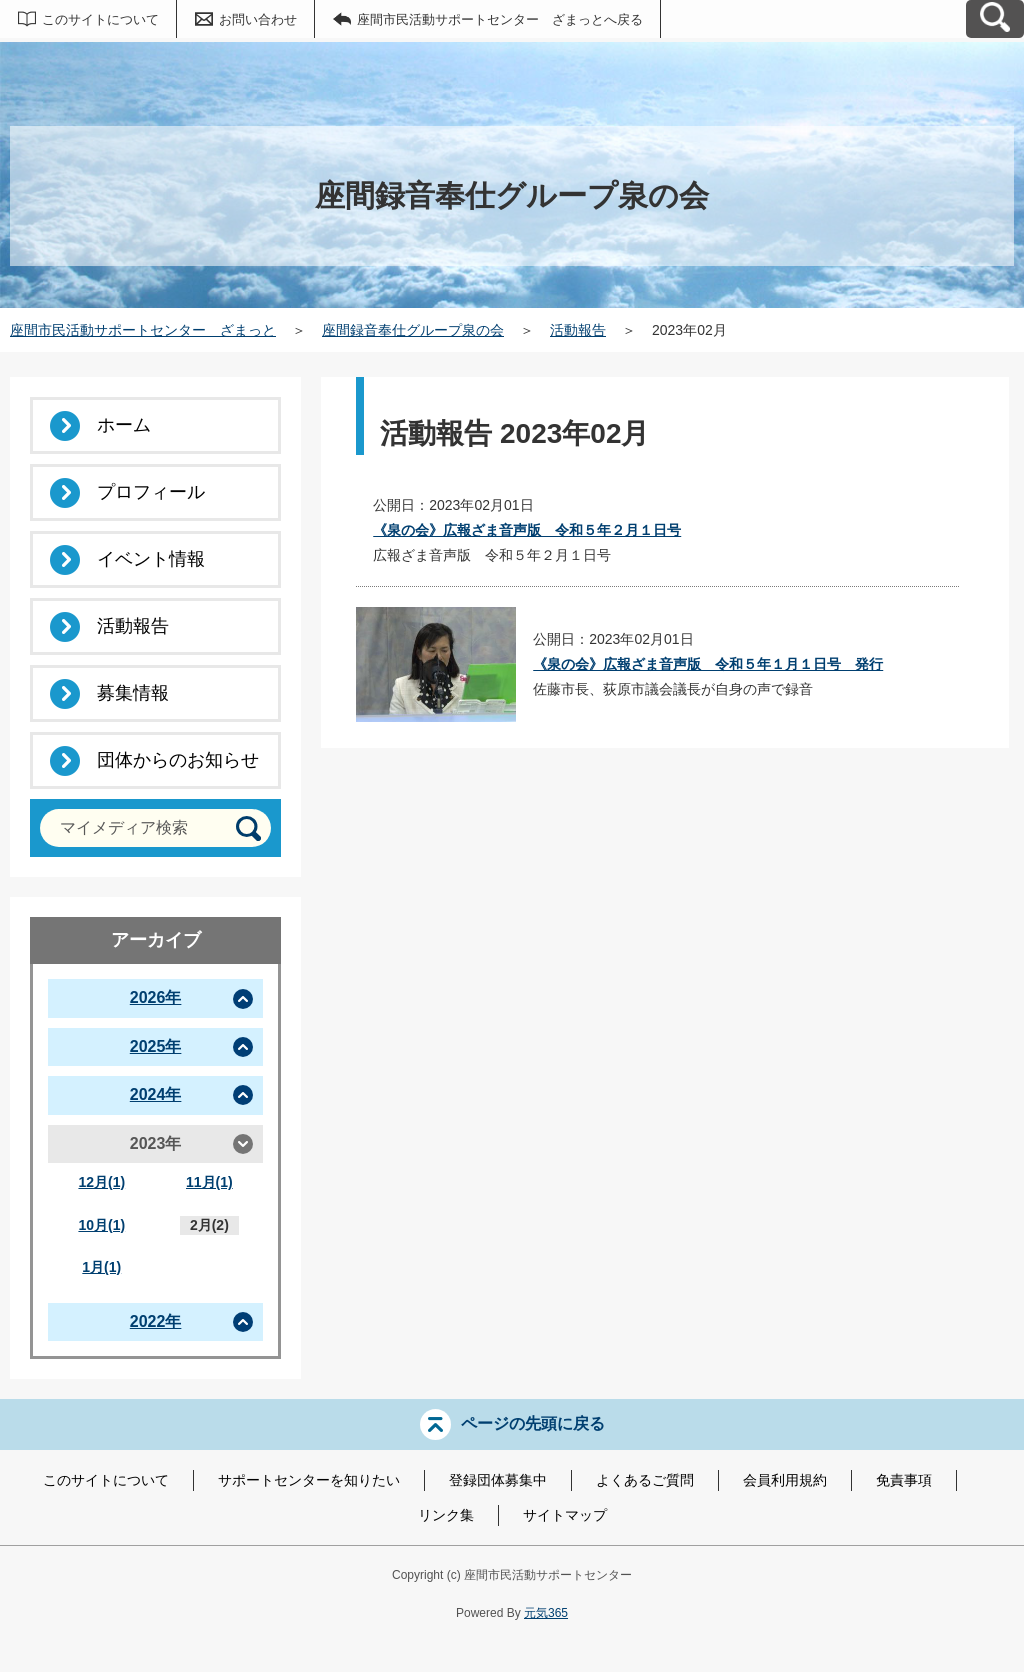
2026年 (156, 997)
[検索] (248, 828)
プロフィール (151, 492)
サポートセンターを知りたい (309, 1480)
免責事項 (904, 1480)
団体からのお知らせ (178, 760)
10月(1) (101, 1225)
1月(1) (101, 1267)
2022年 (156, 1321)
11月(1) (209, 1182)
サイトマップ (565, 1515)
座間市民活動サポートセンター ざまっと (143, 330)
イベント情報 (151, 559)
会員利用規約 (785, 1480)
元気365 (546, 1613)
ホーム (124, 425)
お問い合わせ (258, 19)
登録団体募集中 (498, 1480)
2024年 (156, 1094)
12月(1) (101, 1182)
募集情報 (133, 693)
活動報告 (578, 330)
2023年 (156, 1143)
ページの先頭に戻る (533, 1423)
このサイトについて (100, 19)
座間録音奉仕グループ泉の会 (413, 330)
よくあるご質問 (645, 1480)
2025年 (156, 1046)
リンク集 (446, 1515)
